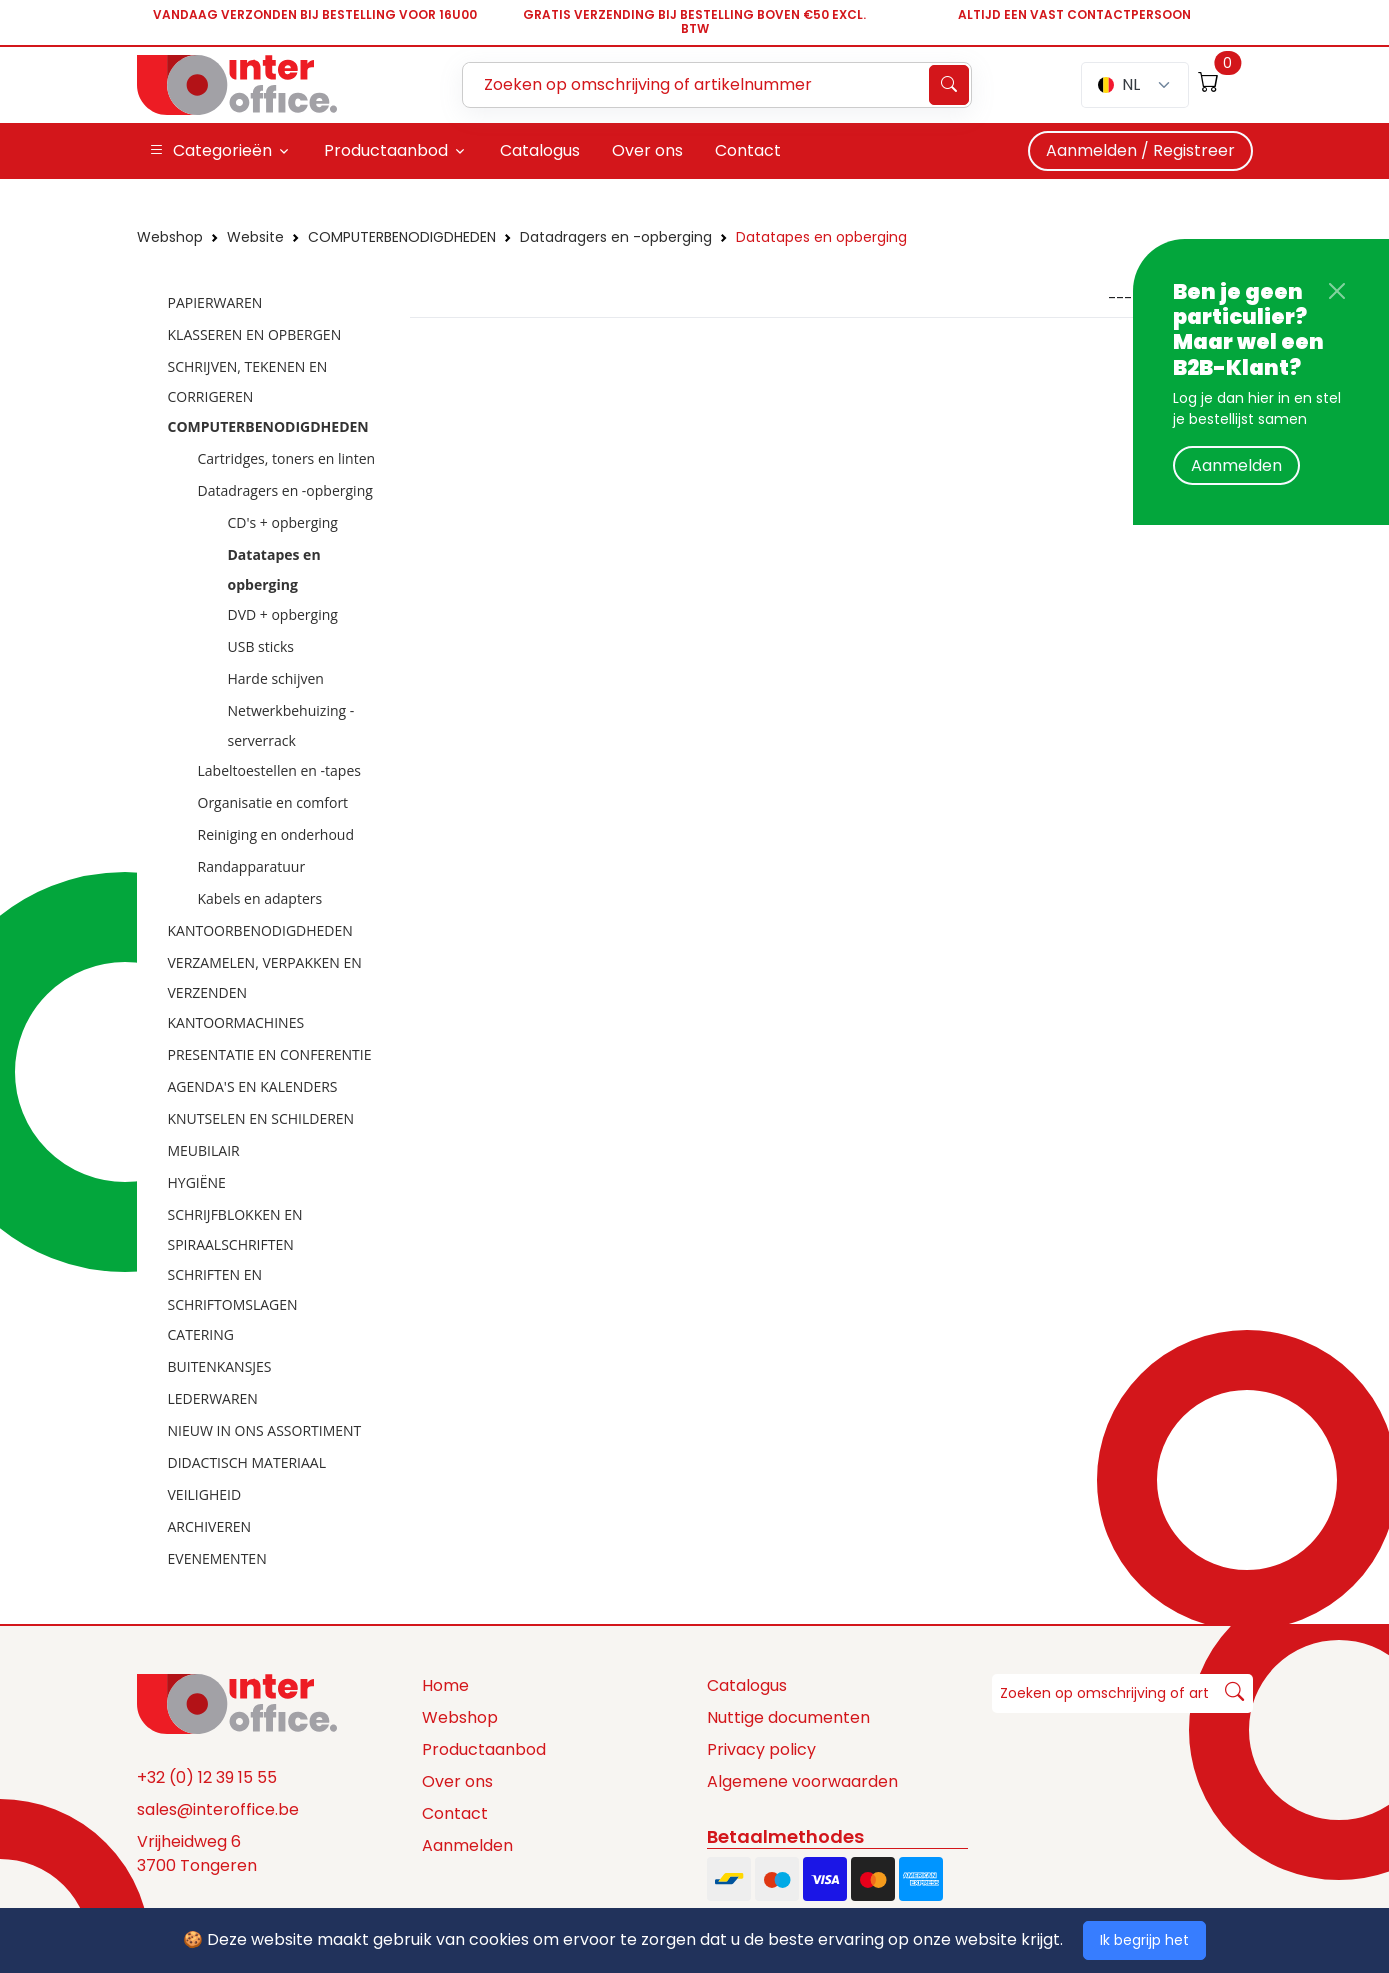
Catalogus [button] (540, 150)
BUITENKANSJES (220, 1366)
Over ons (457, 1781)
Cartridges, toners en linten (287, 458)
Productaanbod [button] (386, 150)
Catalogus (747, 1685)
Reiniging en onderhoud (276, 834)
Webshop (170, 237)
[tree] (267, 932)
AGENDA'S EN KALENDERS (253, 1086)
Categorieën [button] (210, 151)
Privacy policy (761, 1749)
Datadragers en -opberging (616, 237)
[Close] (1337, 291)
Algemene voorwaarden (802, 1781)
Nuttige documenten (788, 1717)
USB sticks (261, 646)
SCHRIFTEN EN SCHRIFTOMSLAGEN (233, 1289)
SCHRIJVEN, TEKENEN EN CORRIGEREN (248, 381)
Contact (455, 1813)
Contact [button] (748, 150)
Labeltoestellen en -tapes (279, 770)
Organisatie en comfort (273, 802)
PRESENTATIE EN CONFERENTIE (270, 1054)
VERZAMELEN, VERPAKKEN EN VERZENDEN (265, 977)
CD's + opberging (283, 522)
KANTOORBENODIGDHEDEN (260, 930)
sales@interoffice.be (218, 1809)
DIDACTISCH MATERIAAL (247, 1462)
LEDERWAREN (213, 1398)
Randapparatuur (252, 866)
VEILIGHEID (205, 1494)
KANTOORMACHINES (236, 1022)
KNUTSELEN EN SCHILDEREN (261, 1118)
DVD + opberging (283, 614)
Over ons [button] (647, 150)
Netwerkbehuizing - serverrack (291, 725)
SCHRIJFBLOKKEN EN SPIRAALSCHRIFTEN (235, 1229)
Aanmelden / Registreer (1140, 150)
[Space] (237, 1703)
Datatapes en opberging (821, 237)
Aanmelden (1236, 465)
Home (445, 1685)
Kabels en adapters (260, 898)
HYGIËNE (197, 1182)
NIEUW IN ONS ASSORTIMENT (265, 1430)
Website (255, 237)
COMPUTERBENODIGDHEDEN (402, 237)
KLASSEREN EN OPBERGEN (255, 334)
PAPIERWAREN (215, 302)
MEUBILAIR (204, 1150)
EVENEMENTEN (217, 1558)
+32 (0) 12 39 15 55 (207, 1777)
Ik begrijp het (1144, 1940)
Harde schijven (276, 678)
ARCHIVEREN (210, 1526)
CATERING (201, 1334)
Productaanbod (484, 1749)
